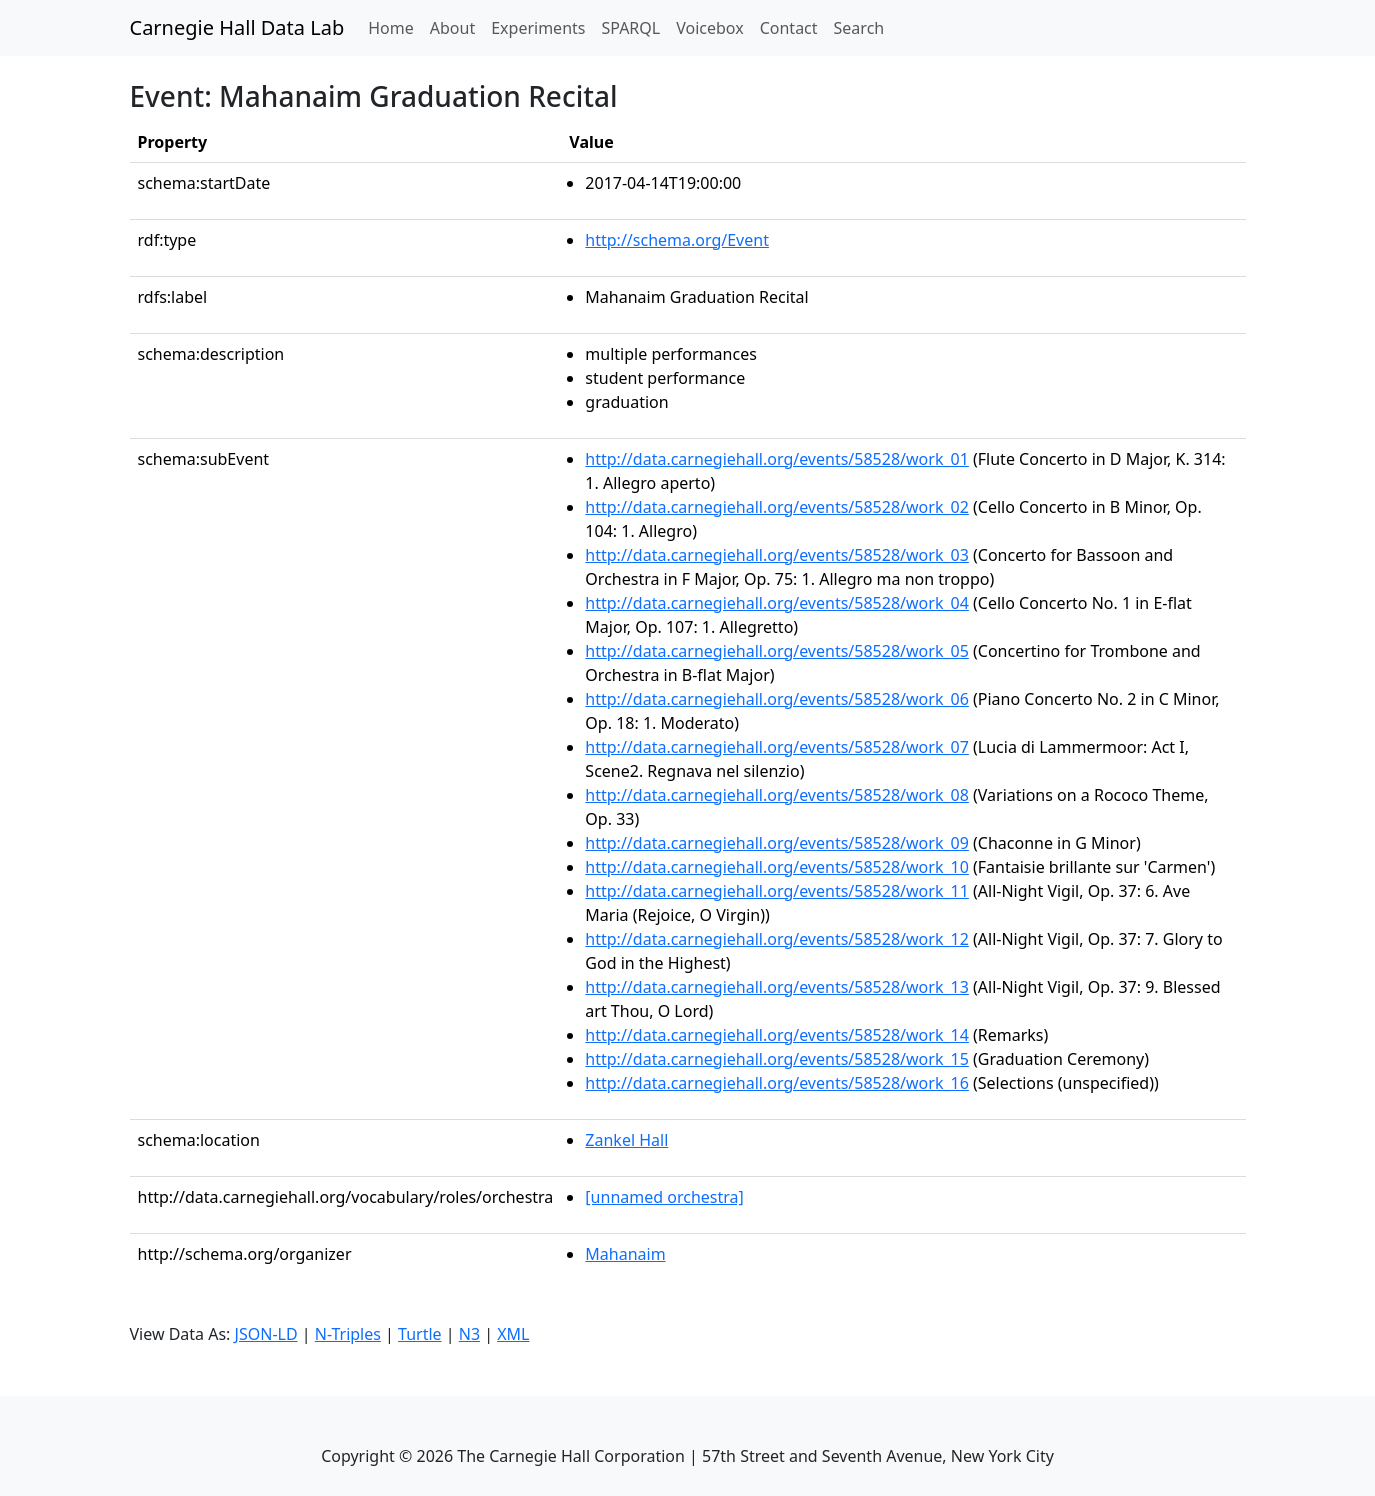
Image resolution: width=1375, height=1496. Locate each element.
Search (859, 28)
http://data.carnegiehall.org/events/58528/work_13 (777, 987)
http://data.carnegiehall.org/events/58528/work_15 (777, 1059)
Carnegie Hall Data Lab (237, 27)
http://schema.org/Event (677, 240)
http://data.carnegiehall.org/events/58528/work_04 (777, 603)
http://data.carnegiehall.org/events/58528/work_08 (777, 795)
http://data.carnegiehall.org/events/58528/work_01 (777, 459)
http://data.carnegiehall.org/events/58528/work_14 (777, 1035)
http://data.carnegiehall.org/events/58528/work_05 (777, 651)
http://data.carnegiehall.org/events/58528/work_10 (777, 867)
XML (513, 1334)
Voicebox (709, 28)
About (452, 28)
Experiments (538, 28)
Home (395, 27)
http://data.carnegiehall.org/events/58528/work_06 (777, 699)
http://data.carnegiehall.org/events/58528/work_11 (777, 891)
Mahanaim (625, 1254)
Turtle (420, 1334)
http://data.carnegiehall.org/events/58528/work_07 (777, 747)
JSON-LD (266, 1334)
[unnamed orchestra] (664, 1197)
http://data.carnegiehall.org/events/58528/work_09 (777, 843)
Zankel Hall (626, 1140)
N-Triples (348, 1334)
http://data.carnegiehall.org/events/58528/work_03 (777, 555)
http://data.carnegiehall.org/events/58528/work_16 (777, 1083)
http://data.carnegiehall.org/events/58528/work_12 (777, 939)
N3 (469, 1334)
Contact (789, 28)
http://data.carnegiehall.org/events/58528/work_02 (777, 507)
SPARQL (630, 28)
